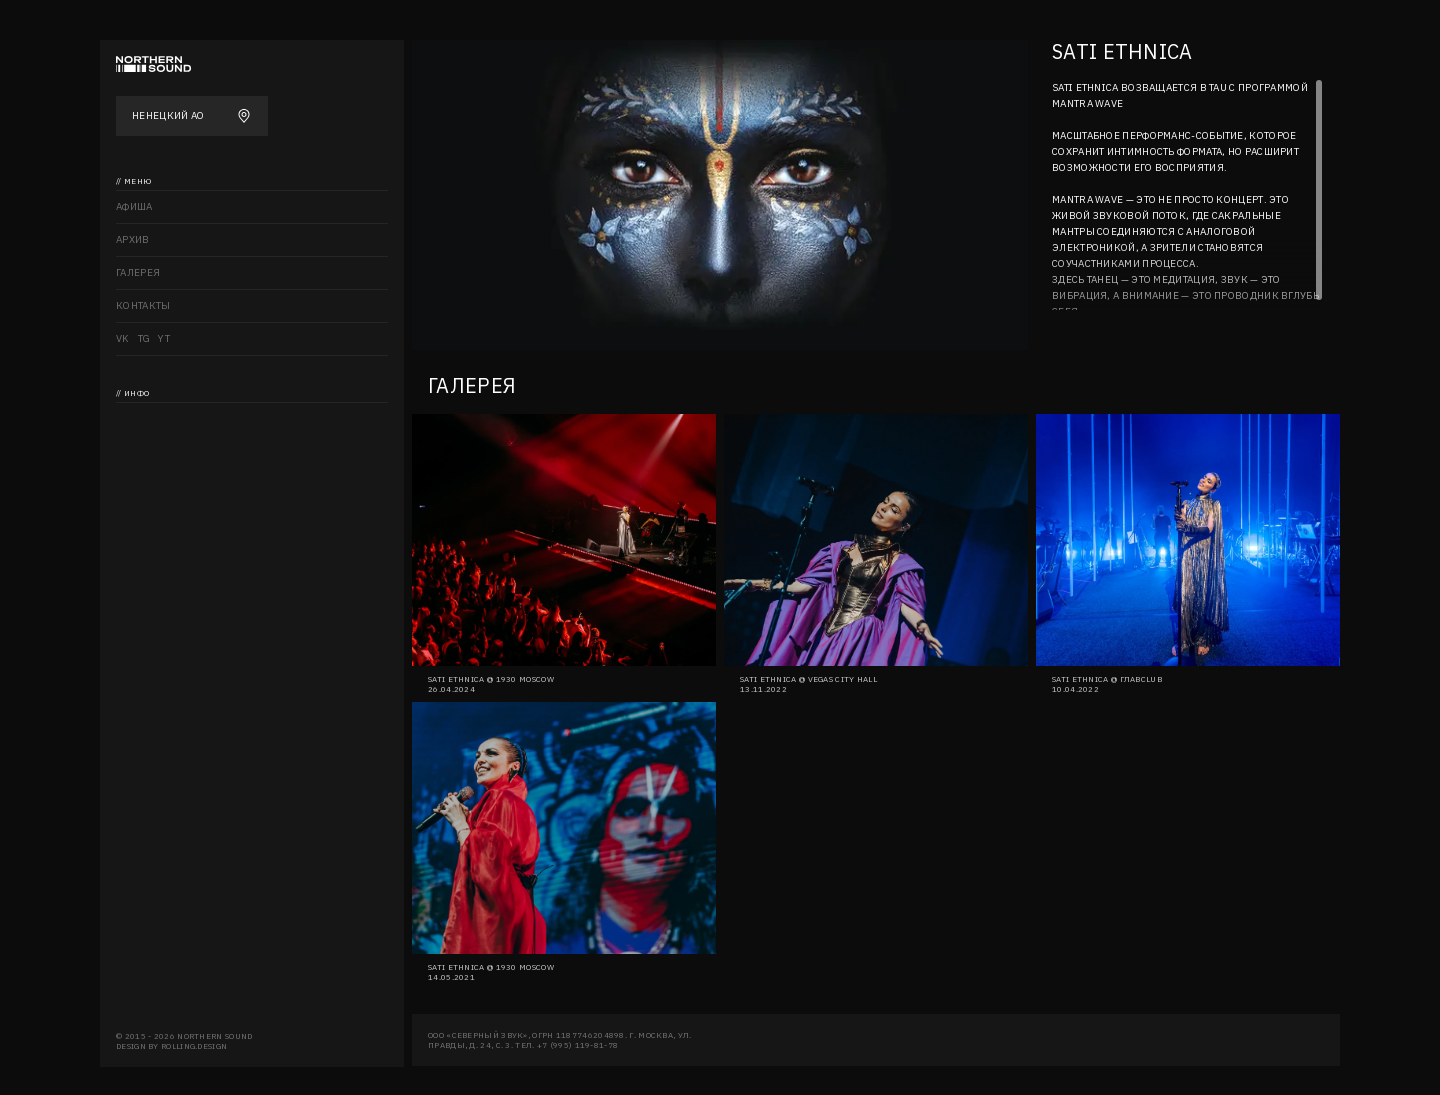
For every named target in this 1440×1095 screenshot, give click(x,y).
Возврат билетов (163, 451)
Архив (133, 239)
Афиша (134, 206)
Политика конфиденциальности (207, 517)
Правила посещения (174, 550)
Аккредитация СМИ (168, 484)
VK (123, 338)
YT (164, 338)
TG (144, 338)
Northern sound (162, 418)
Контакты (143, 305)
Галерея (138, 272)
